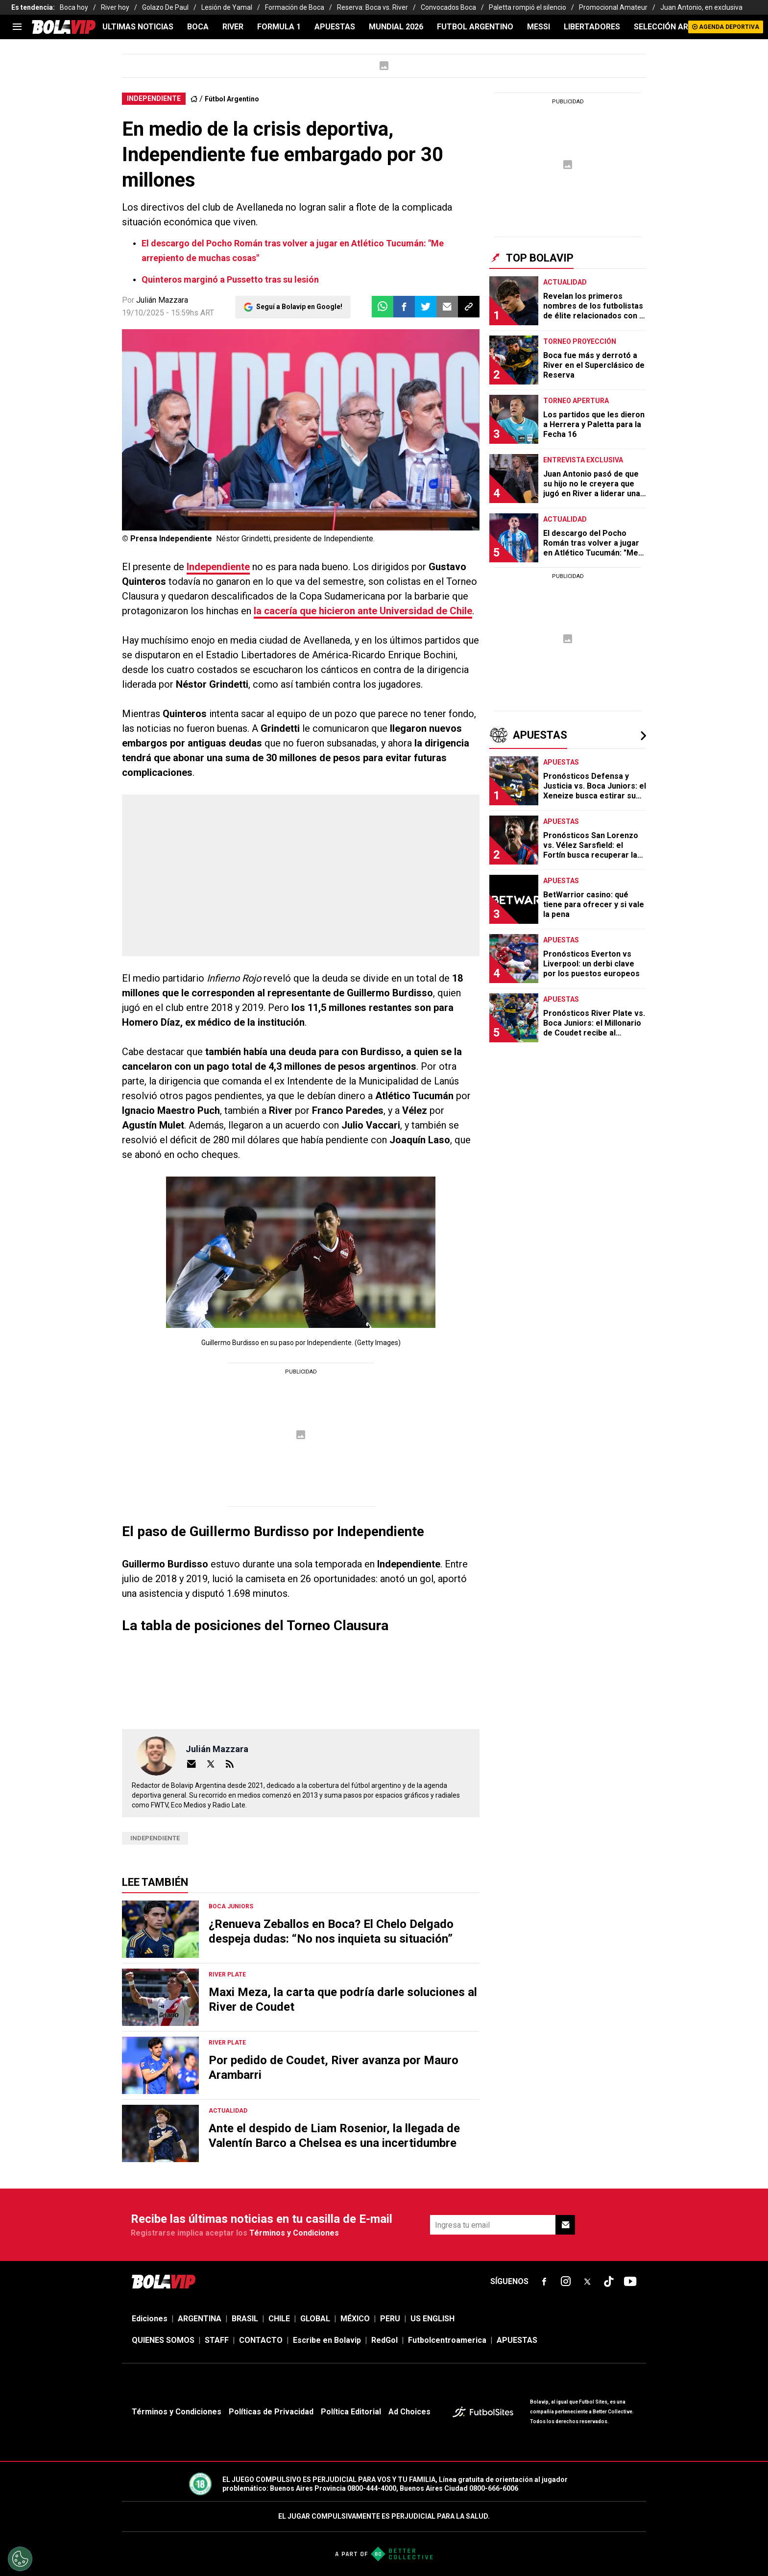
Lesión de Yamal (226, 7)
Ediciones (150, 2318)
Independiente (218, 567)
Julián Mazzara (162, 300)
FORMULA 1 (279, 26)
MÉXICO (355, 2318)
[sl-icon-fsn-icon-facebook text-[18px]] (544, 2281)
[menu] (17, 27)
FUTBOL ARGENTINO (475, 26)
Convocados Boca (448, 7)
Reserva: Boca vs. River (372, 7)
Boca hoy (74, 7)
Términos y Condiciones (294, 2233)
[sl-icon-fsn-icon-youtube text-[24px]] (630, 2281)
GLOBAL (315, 2318)
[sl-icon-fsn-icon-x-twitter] (587, 2281)
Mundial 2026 (396, 26)
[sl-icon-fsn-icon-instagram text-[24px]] (566, 2281)
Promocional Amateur (613, 7)
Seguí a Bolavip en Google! (299, 307)
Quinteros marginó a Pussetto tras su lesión (230, 279)
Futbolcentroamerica (447, 2340)
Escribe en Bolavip (327, 2340)
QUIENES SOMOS (163, 2340)
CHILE (279, 2318)
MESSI (538, 26)
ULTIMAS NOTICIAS (137, 26)
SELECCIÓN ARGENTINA (677, 26)
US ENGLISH (432, 2318)
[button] (404, 306)
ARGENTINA (199, 2318)
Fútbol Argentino (232, 99)
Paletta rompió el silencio (527, 7)
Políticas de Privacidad (271, 2411)
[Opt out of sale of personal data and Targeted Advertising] (20, 2559)
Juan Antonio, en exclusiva (701, 7)
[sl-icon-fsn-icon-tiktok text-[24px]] (609, 2281)
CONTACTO (261, 2340)
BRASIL (245, 2318)
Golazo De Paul (165, 7)
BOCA (198, 26)
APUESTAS (334, 26)
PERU (390, 2318)
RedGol (384, 2340)
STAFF (217, 2340)
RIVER (232, 26)
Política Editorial (351, 2411)
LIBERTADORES (592, 26)
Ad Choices (409, 2411)
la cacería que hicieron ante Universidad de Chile (363, 611)
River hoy (115, 7)
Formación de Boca (294, 7)
